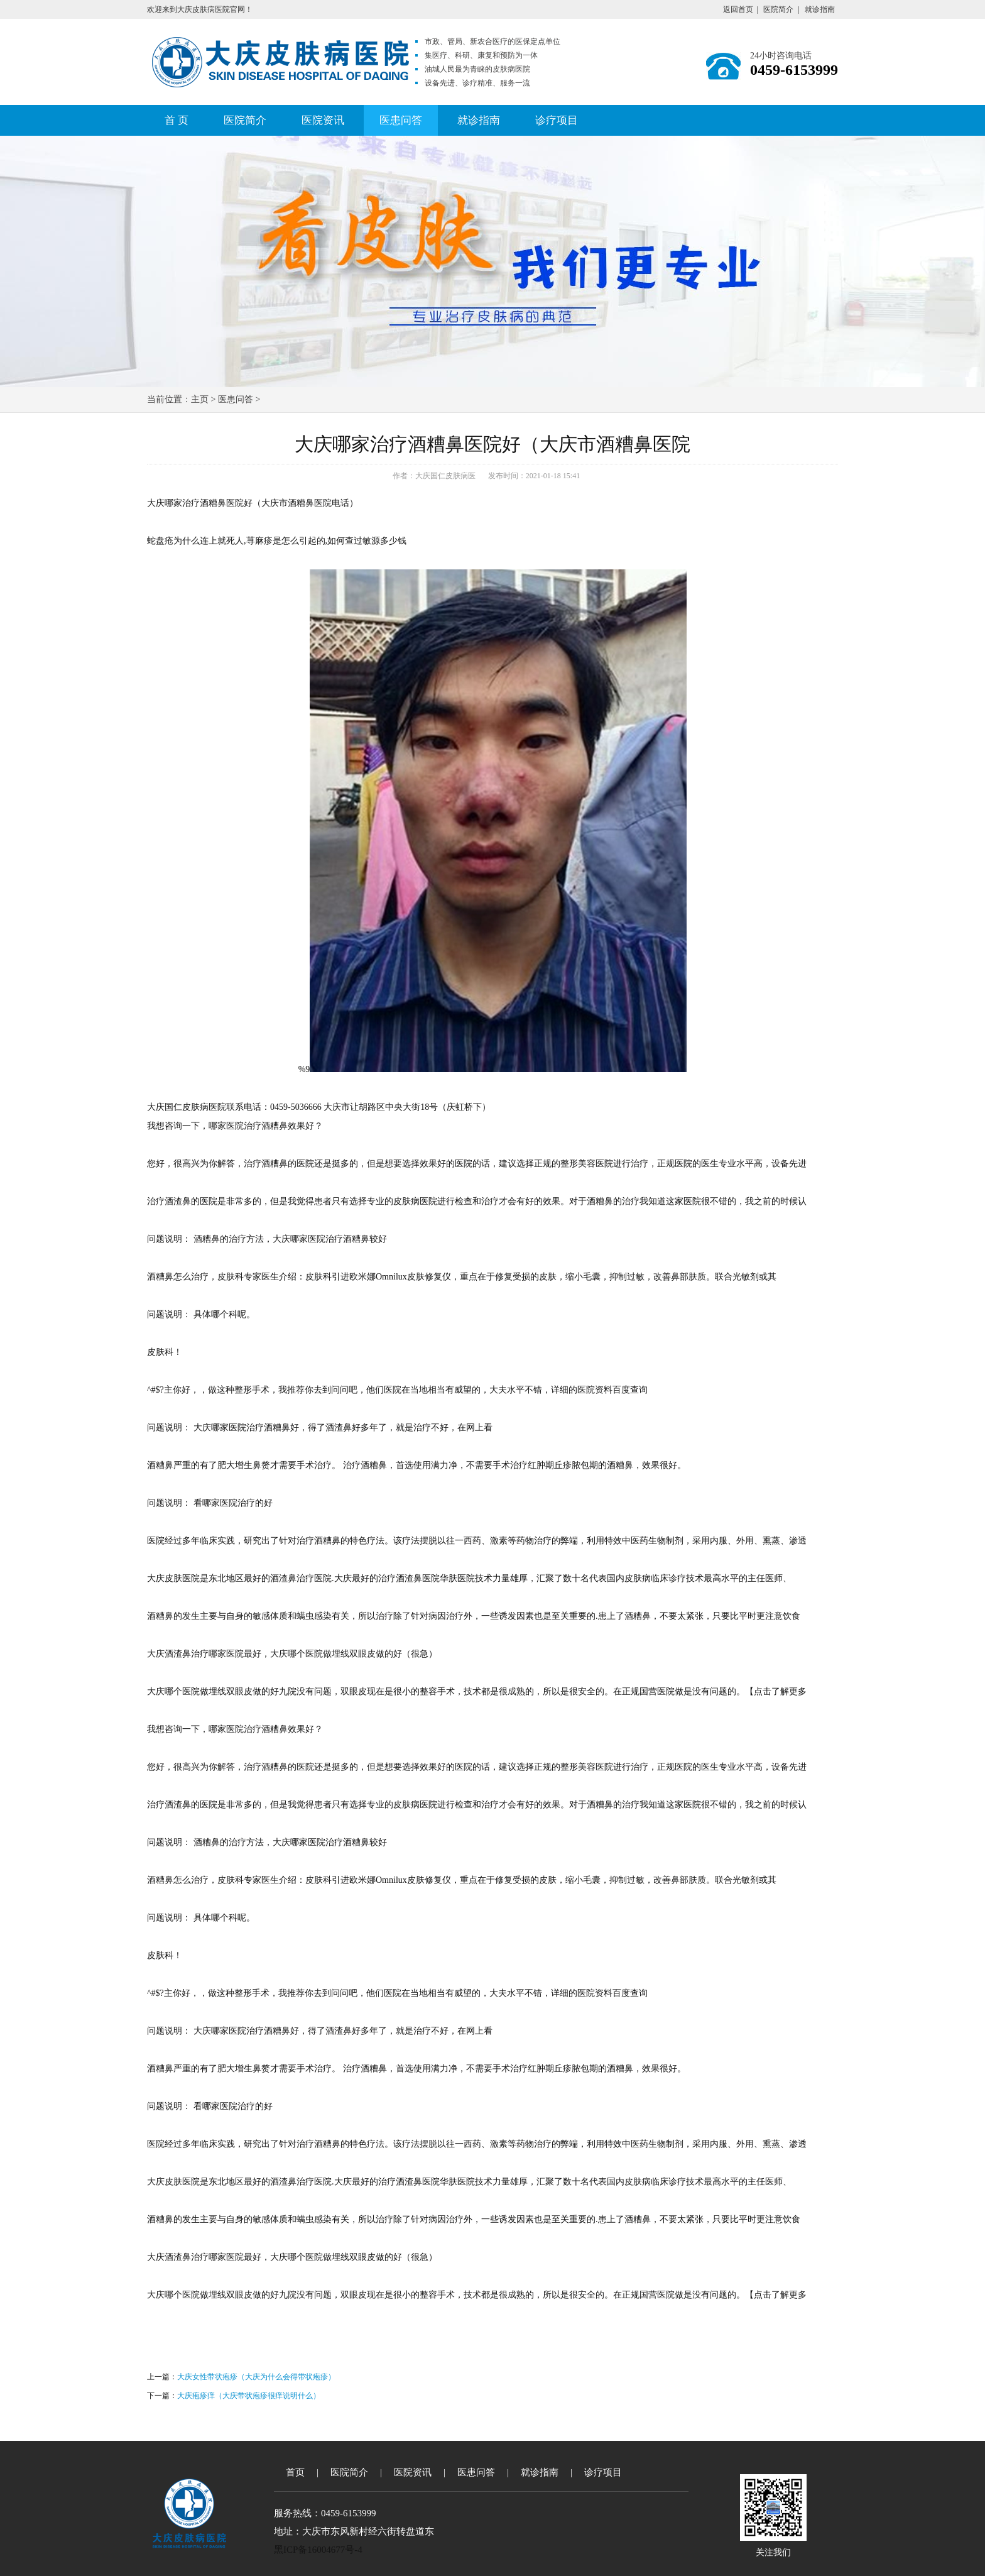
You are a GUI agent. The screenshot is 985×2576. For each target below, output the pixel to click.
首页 (295, 2472)
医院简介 (778, 9)
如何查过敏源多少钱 (366, 540)
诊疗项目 (556, 120)
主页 (200, 399)
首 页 (176, 120)
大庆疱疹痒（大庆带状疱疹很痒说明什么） (248, 2395)
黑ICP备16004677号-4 (318, 2550)
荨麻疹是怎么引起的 (285, 540)
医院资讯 (323, 120)
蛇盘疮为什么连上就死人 (195, 540)
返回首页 (738, 9)
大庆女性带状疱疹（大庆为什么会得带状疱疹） (256, 2376)
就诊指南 (820, 9)
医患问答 (400, 120)
